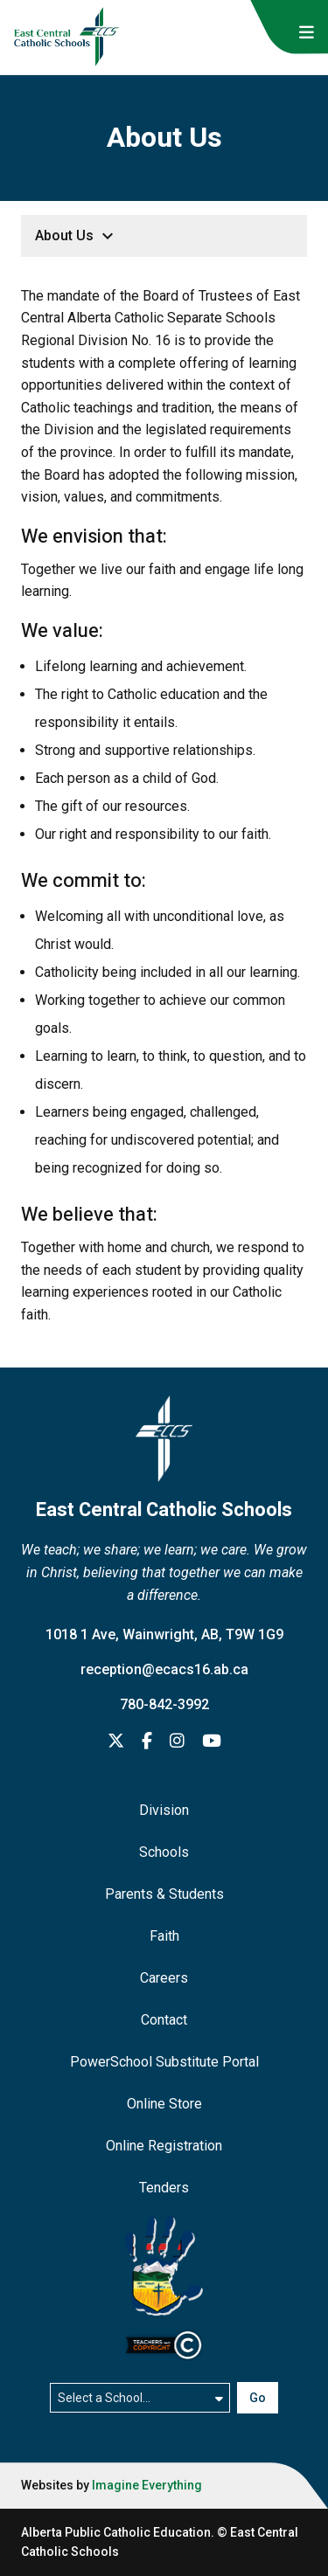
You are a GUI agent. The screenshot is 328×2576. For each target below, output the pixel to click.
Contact (164, 2020)
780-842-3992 (164, 1704)
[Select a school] (140, 2398)
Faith (164, 1936)
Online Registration (164, 2145)
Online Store (164, 2103)
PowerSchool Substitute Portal (164, 2061)
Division (164, 1810)
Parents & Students (164, 1894)
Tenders (164, 2187)
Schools (164, 1852)
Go (257, 2398)
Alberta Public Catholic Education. (117, 2532)
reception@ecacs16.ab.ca (164, 1669)
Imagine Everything (147, 2485)
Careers (164, 1978)
